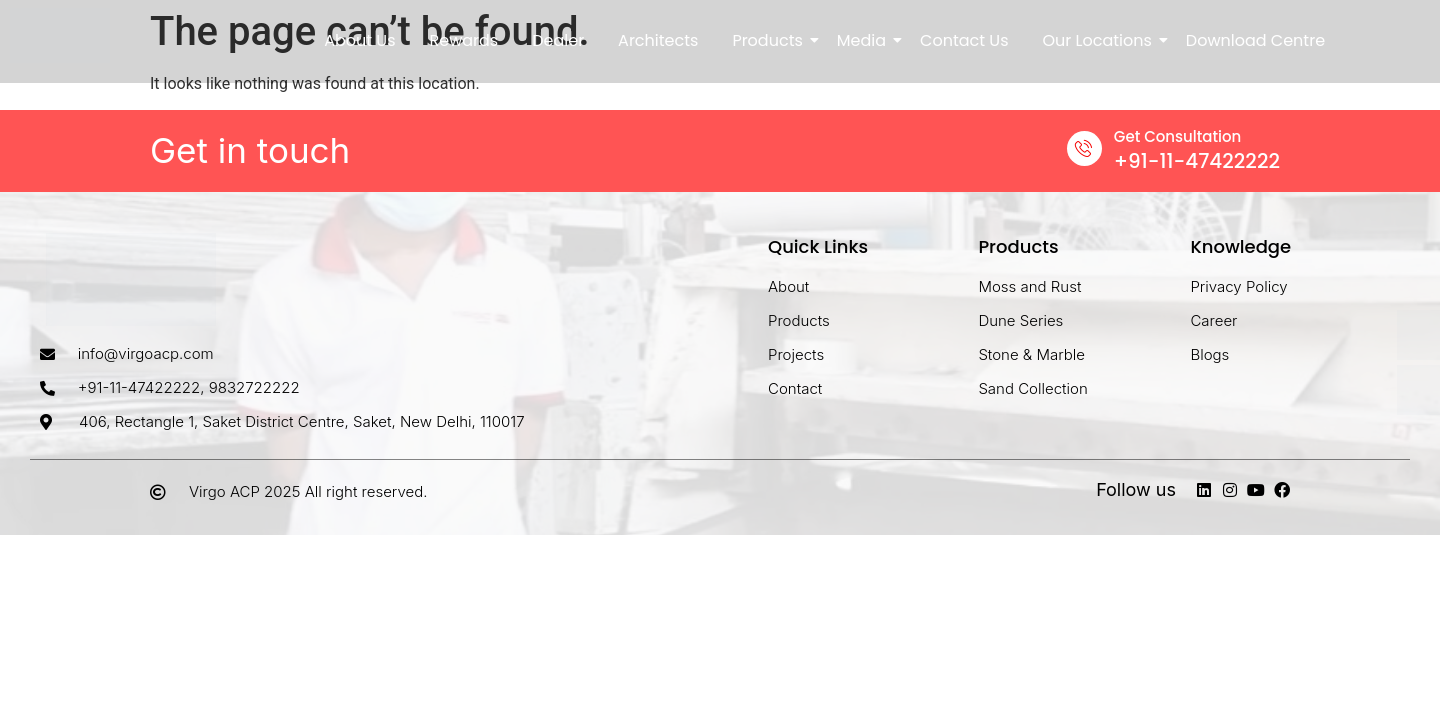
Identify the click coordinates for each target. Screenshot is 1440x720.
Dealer (558, 40)
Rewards (464, 40)
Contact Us (964, 40)
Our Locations (1101, 40)
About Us (359, 40)
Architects (658, 40)
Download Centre (1255, 40)
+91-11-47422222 (1197, 161)
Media (865, 40)
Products (770, 40)
